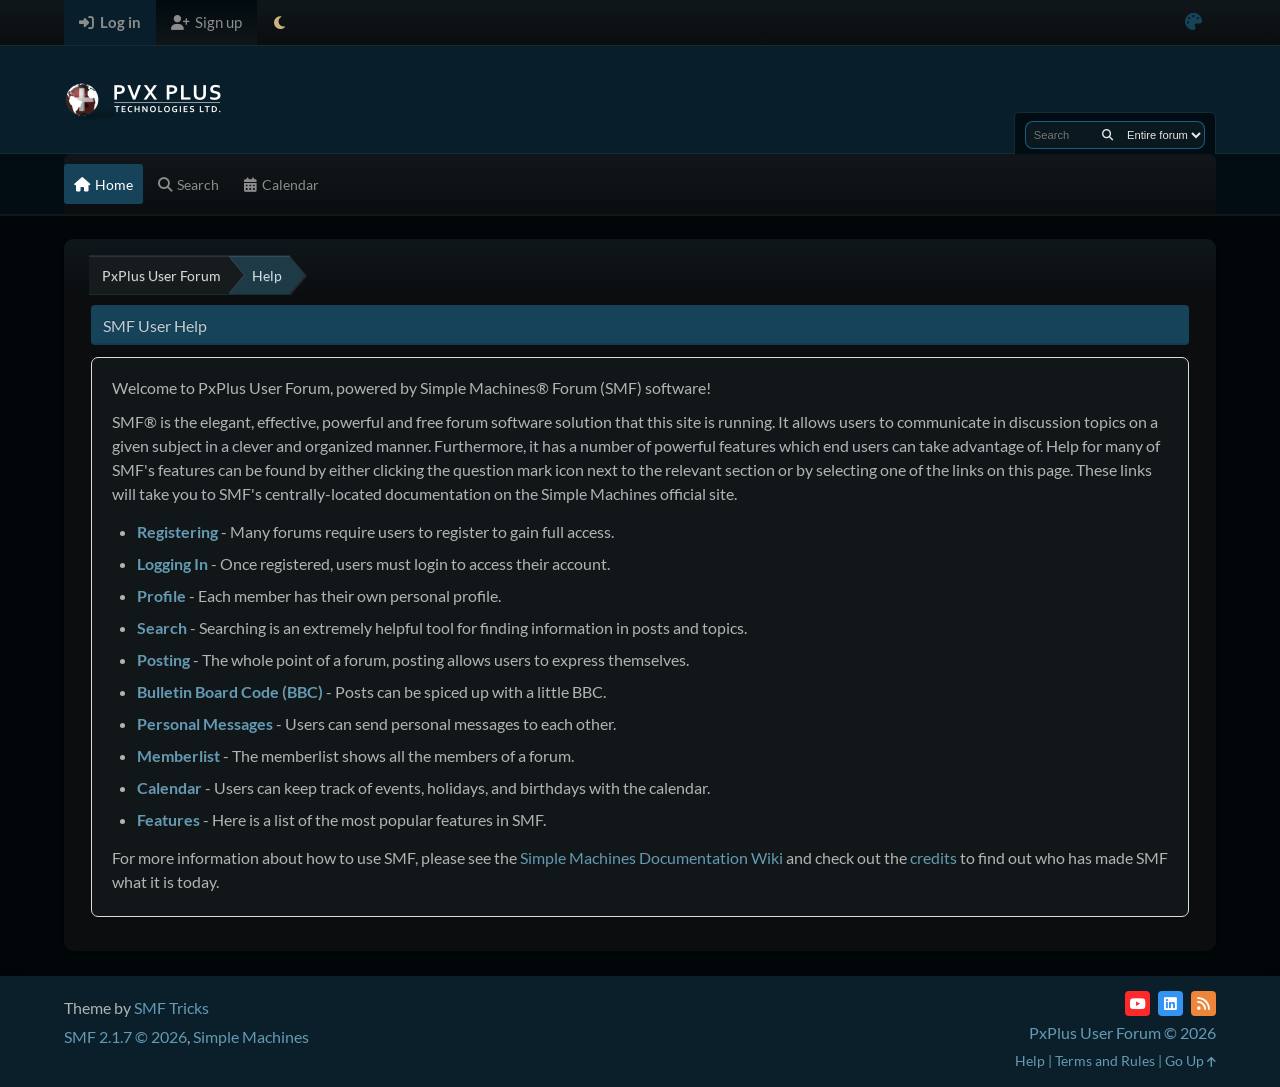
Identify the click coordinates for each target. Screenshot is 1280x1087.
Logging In (172, 563)
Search (162, 627)
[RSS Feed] (1203, 1003)
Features (168, 819)
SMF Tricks (171, 1007)
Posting (163, 659)
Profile (161, 595)
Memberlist (178, 755)
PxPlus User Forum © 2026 (1122, 1032)
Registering (177, 531)
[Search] (1107, 135)
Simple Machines (251, 1036)
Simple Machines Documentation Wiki (651, 857)
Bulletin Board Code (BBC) (230, 691)
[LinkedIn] (1170, 1003)
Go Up (1190, 1060)
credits (933, 857)
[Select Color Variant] (1193, 22)
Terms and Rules (1105, 1060)
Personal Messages (205, 723)
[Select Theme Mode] (279, 22)
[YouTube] (1137, 1003)
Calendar (169, 787)
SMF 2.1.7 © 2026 (125, 1036)
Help (1030, 1060)
